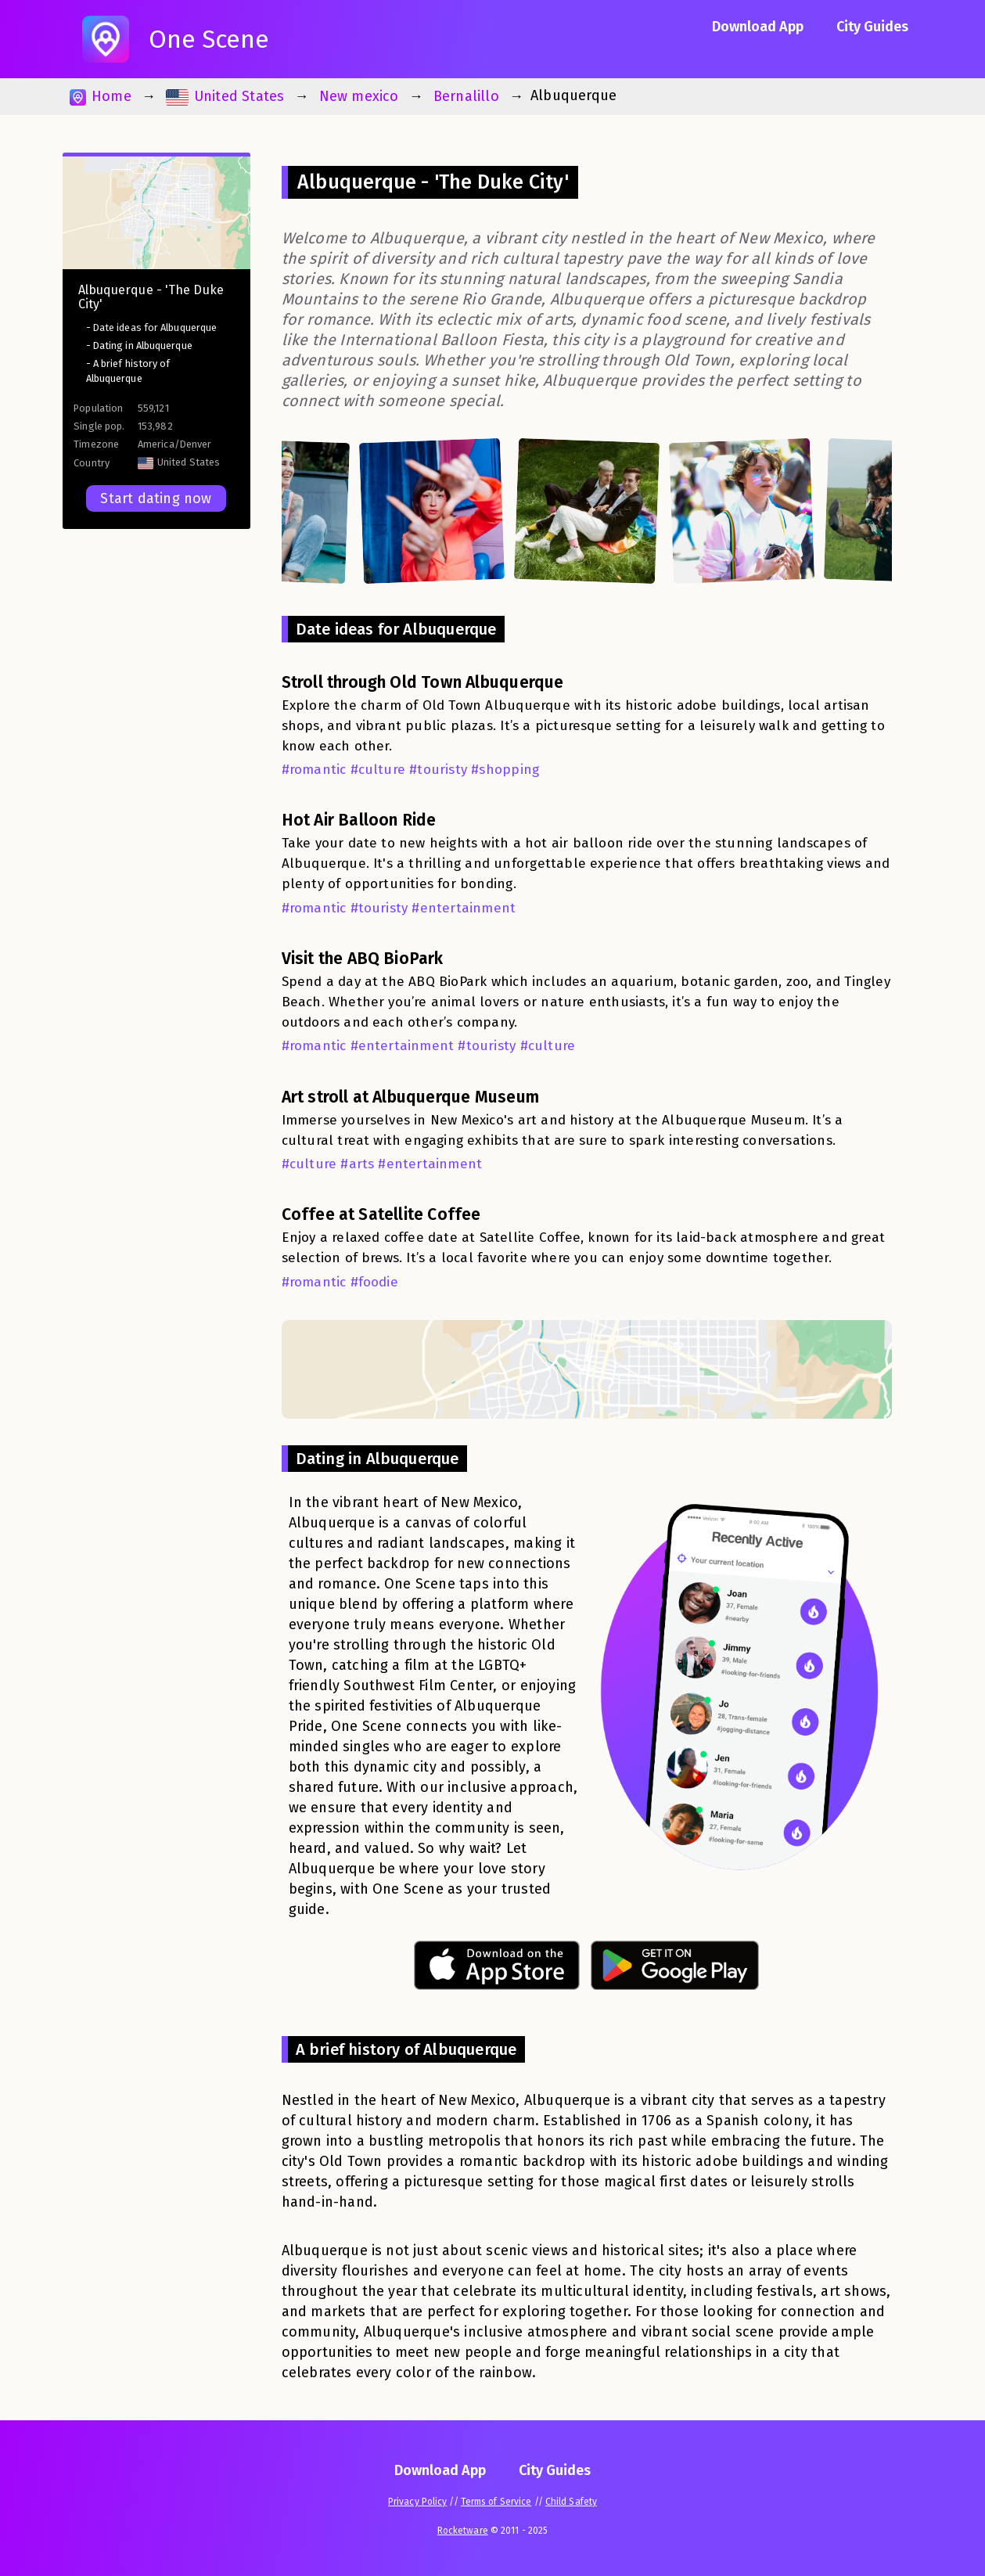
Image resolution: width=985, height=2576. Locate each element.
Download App (757, 26)
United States (225, 97)
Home (100, 97)
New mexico (359, 96)
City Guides (872, 26)
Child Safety (571, 2501)
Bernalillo (466, 96)
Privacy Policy (417, 2501)
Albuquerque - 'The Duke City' (151, 296)
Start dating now (155, 498)
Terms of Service (496, 2501)
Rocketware (462, 2530)
